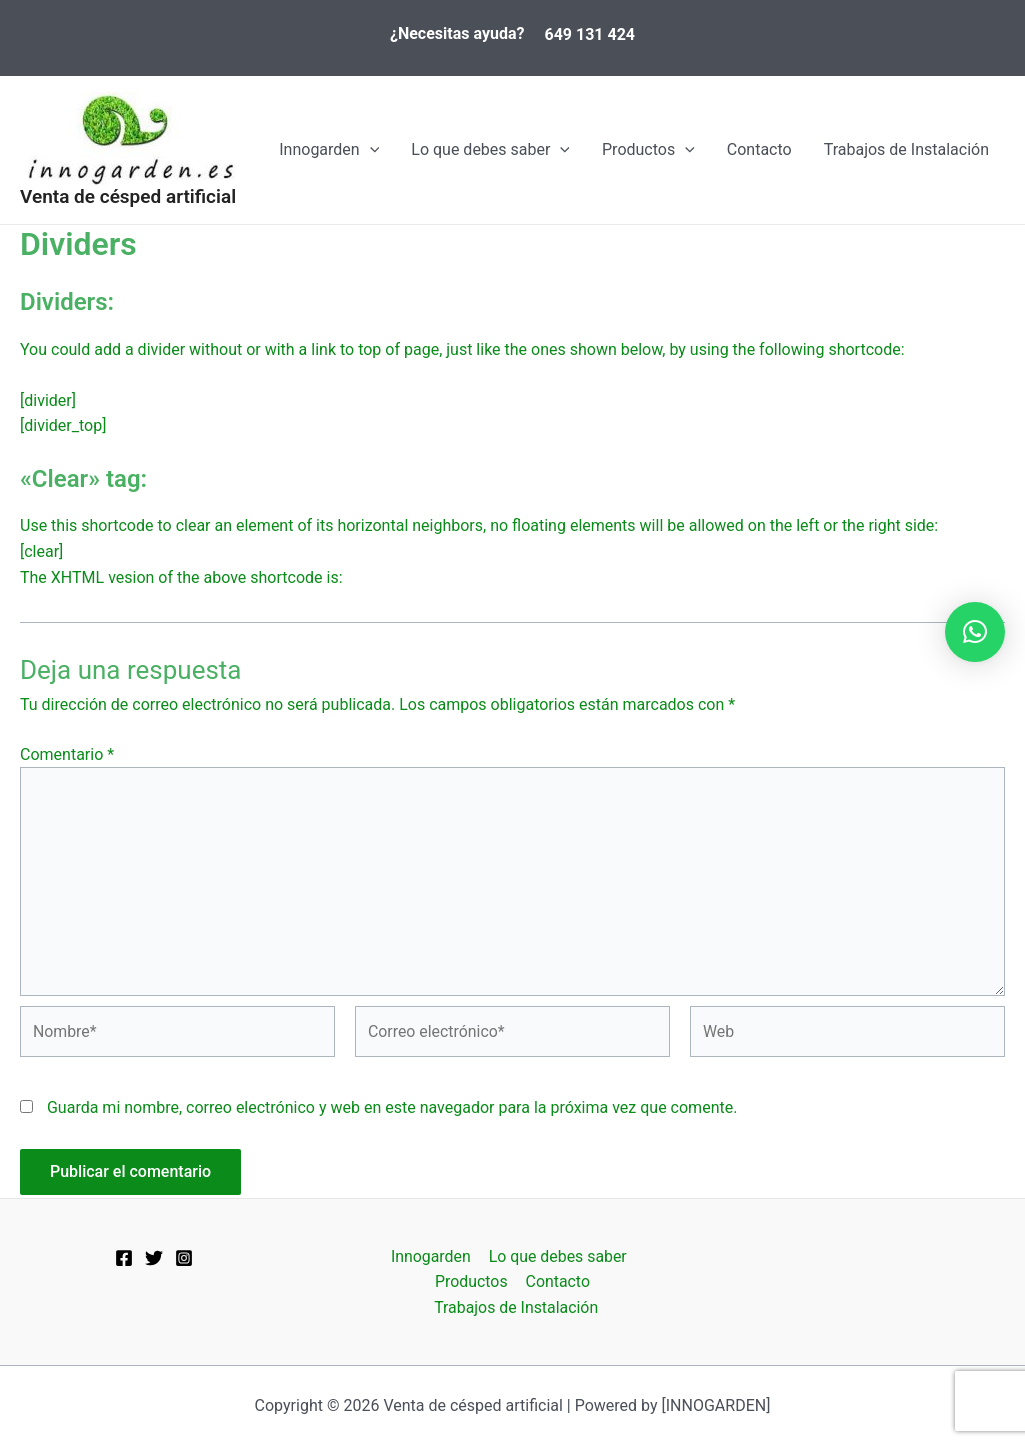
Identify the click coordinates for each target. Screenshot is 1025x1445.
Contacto (759, 149)
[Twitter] (154, 1257)
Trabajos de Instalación (906, 149)
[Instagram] (184, 1257)
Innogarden (329, 150)
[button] (975, 632)
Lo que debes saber (490, 150)
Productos (648, 150)
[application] (370, 150)
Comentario (67, 754)
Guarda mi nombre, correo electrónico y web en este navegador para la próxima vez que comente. (392, 1110)
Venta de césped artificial (128, 196)
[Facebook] (124, 1257)
